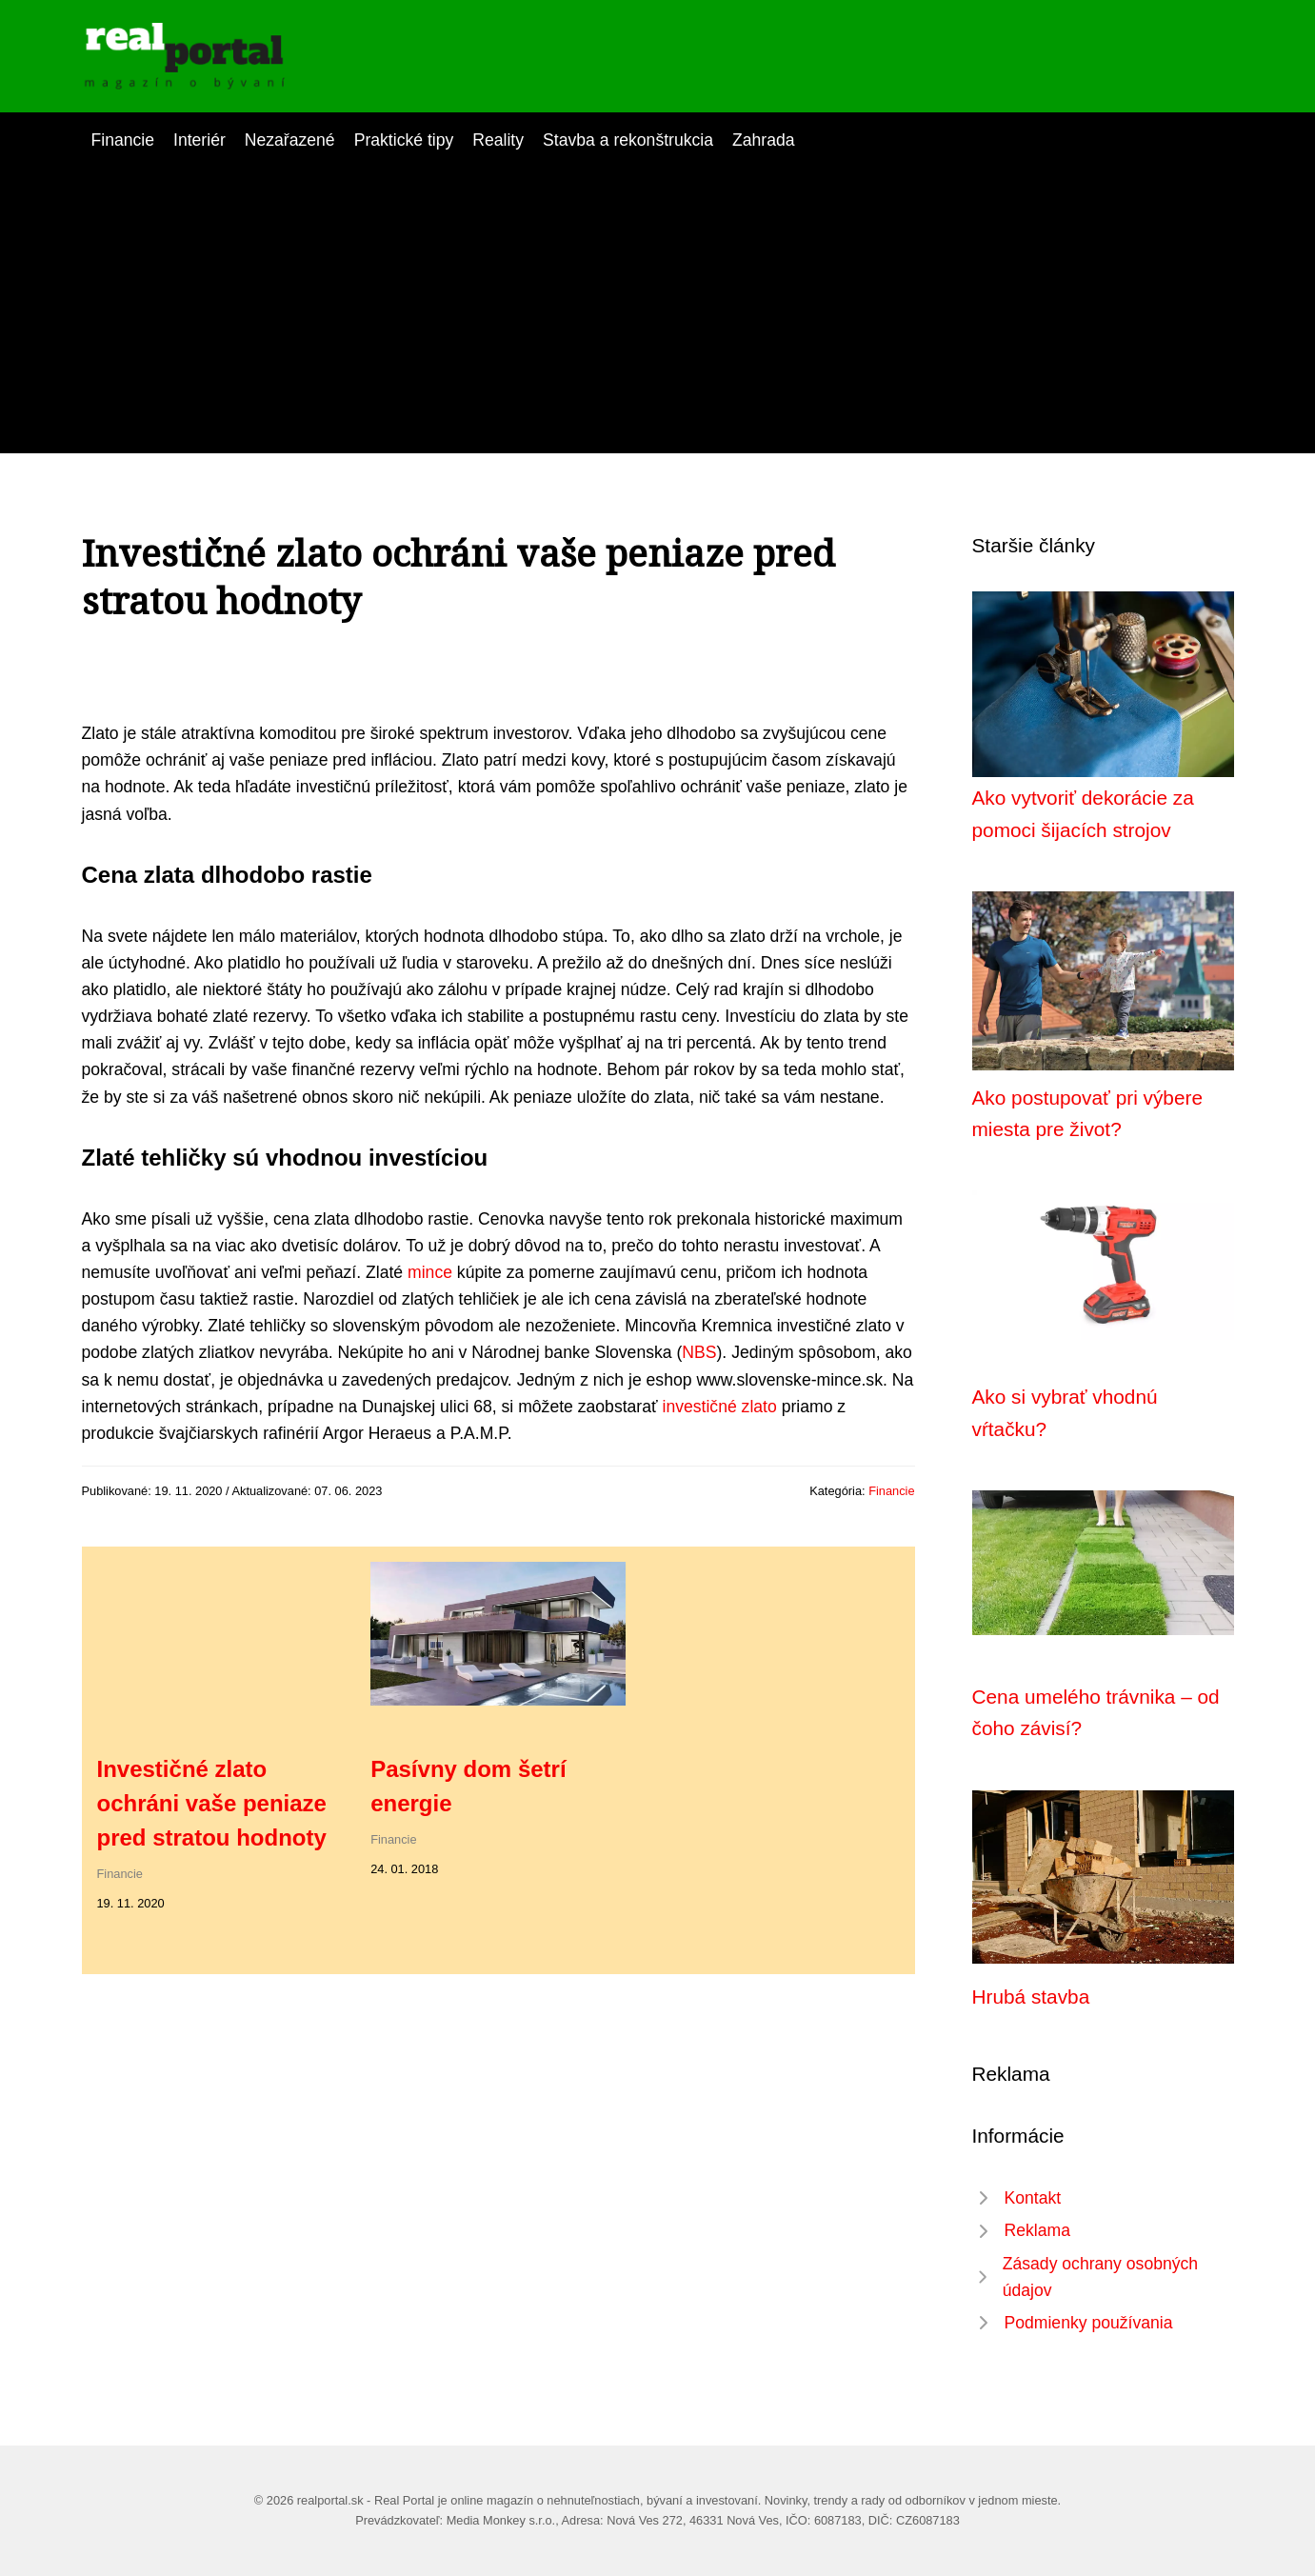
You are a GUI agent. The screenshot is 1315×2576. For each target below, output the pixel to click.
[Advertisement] (658, 296)
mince (430, 1272)
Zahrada (763, 140)
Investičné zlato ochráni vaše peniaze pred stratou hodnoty (212, 1803)
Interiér (199, 140)
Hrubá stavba (1031, 1996)
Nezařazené (290, 140)
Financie (123, 140)
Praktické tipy (404, 140)
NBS (699, 1352)
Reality (498, 140)
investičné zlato (720, 1406)
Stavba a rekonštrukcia (628, 140)
